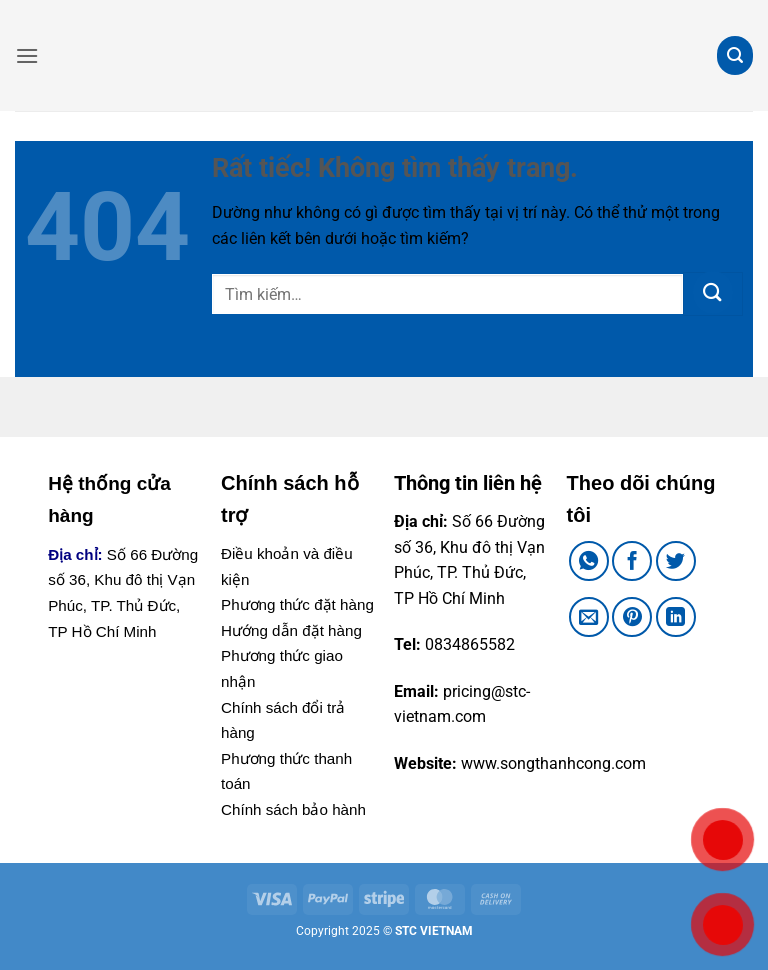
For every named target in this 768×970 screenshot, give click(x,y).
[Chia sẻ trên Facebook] (632, 561)
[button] (27, 55)
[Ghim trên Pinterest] (632, 617)
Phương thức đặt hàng (297, 604)
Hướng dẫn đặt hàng (291, 630)
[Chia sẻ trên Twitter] (676, 561)
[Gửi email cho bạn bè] (589, 617)
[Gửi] (713, 294)
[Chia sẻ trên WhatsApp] (589, 561)
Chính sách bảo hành (293, 809)
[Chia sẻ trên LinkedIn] (676, 617)
